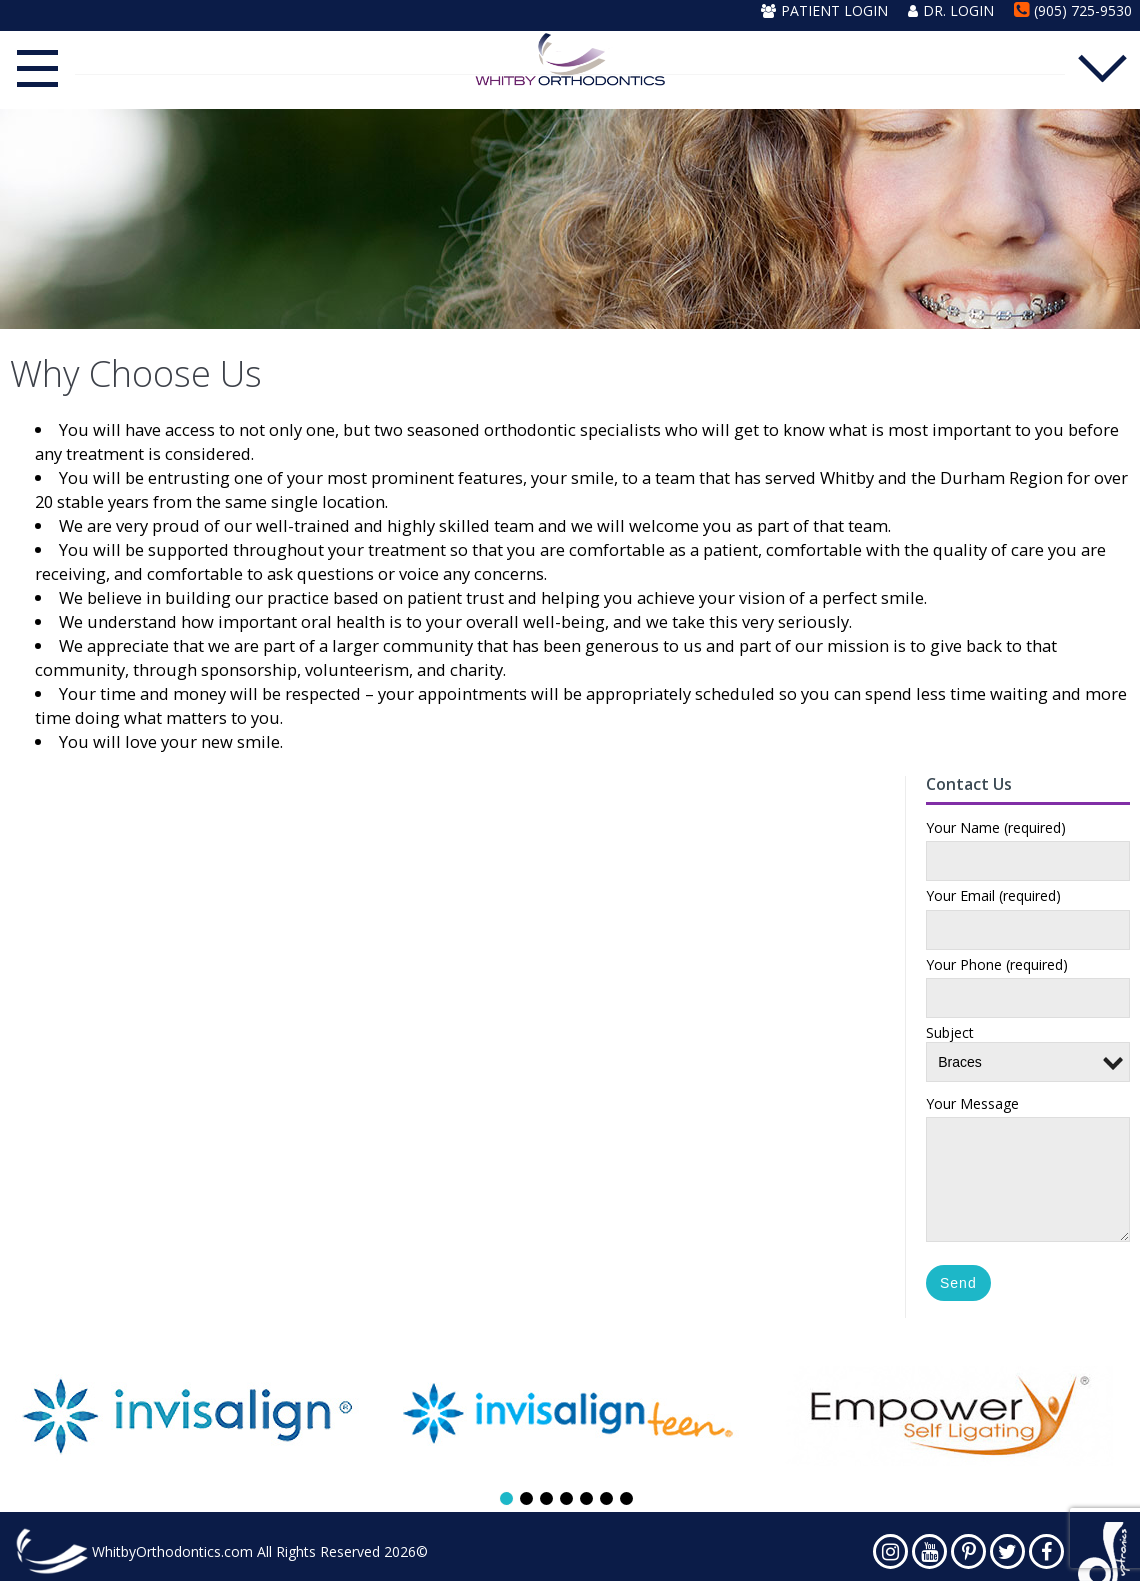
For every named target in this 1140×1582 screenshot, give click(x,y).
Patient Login (824, 10)
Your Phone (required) (997, 966)
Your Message (972, 1105)
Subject (1028, 1050)
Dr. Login (951, 10)
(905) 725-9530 (1073, 10)
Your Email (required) (993, 898)
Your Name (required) (996, 829)
